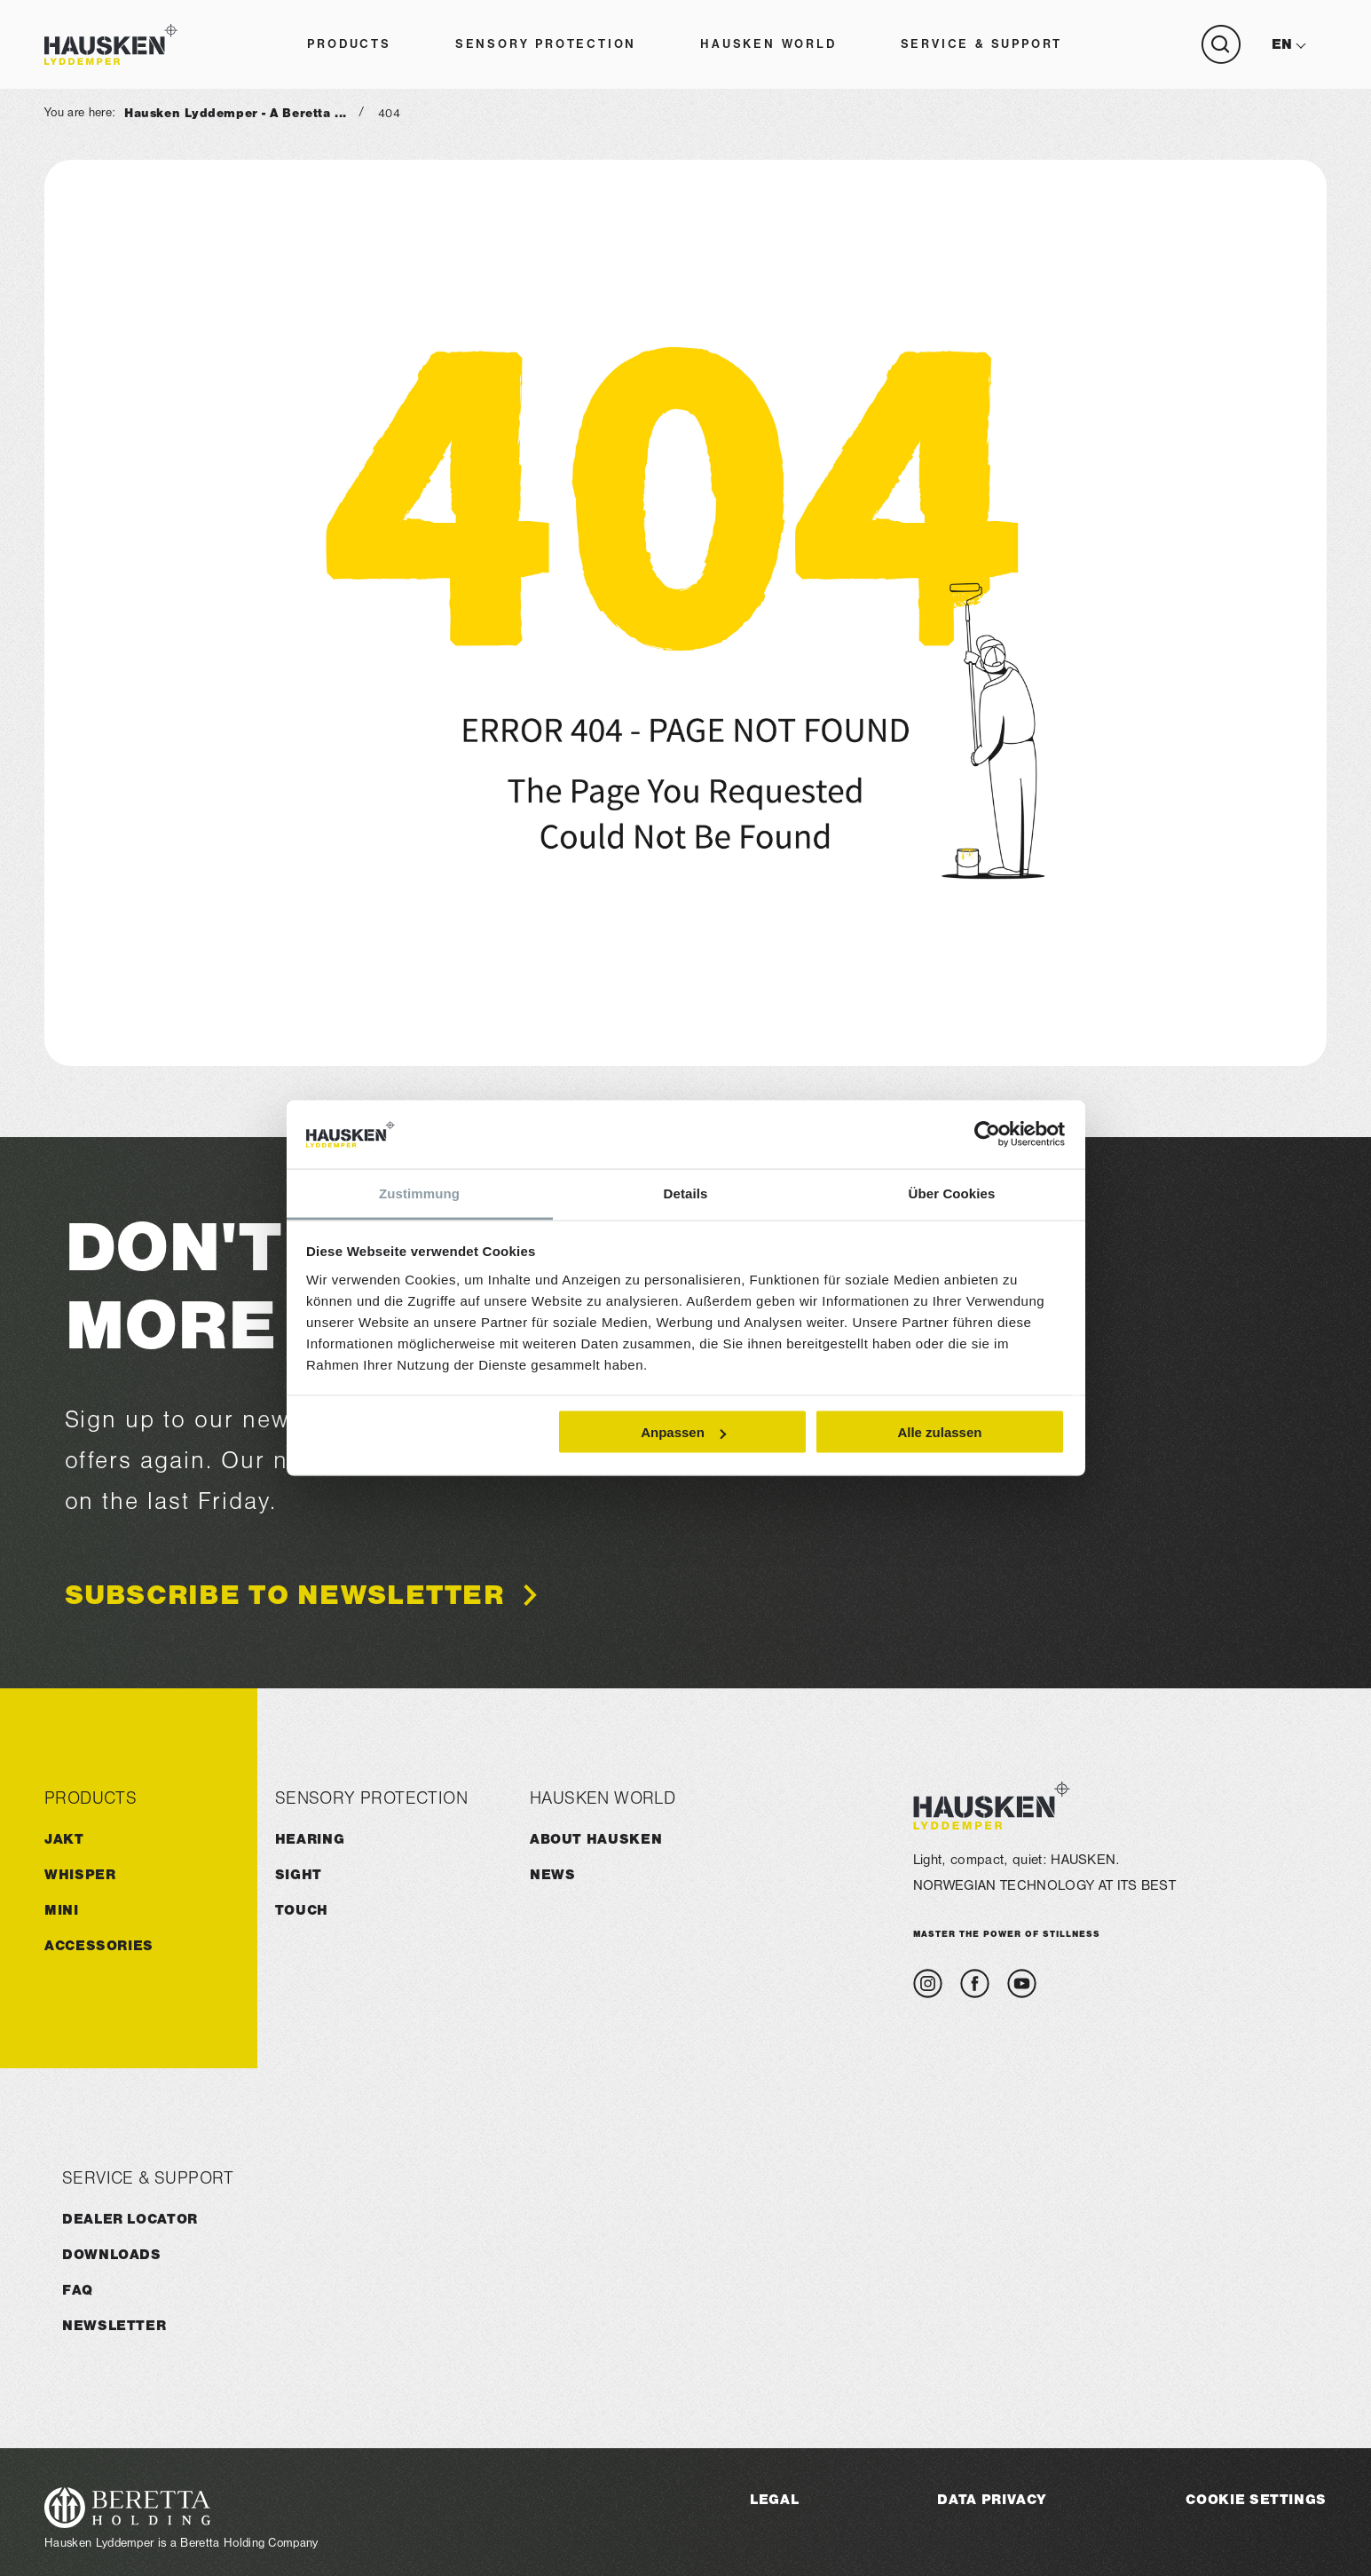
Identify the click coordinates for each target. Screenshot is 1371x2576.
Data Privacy (992, 2499)
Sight (298, 1874)
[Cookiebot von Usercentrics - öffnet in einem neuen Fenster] (987, 1134)
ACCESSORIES (99, 1945)
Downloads (112, 2254)
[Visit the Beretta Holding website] (181, 2507)
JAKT (64, 1838)
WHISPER (79, 1874)
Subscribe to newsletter (284, 1596)
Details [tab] (686, 1192)
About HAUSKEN (596, 1838)
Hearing (309, 1838)
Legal (774, 2499)
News (553, 1874)
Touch (301, 1909)
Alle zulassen (939, 1432)
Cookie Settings (1256, 2499)
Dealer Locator (130, 2218)
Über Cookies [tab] (952, 1192)
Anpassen (683, 1432)
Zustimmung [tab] (419, 1192)
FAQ (77, 2289)
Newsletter (114, 2325)
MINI (61, 1909)
